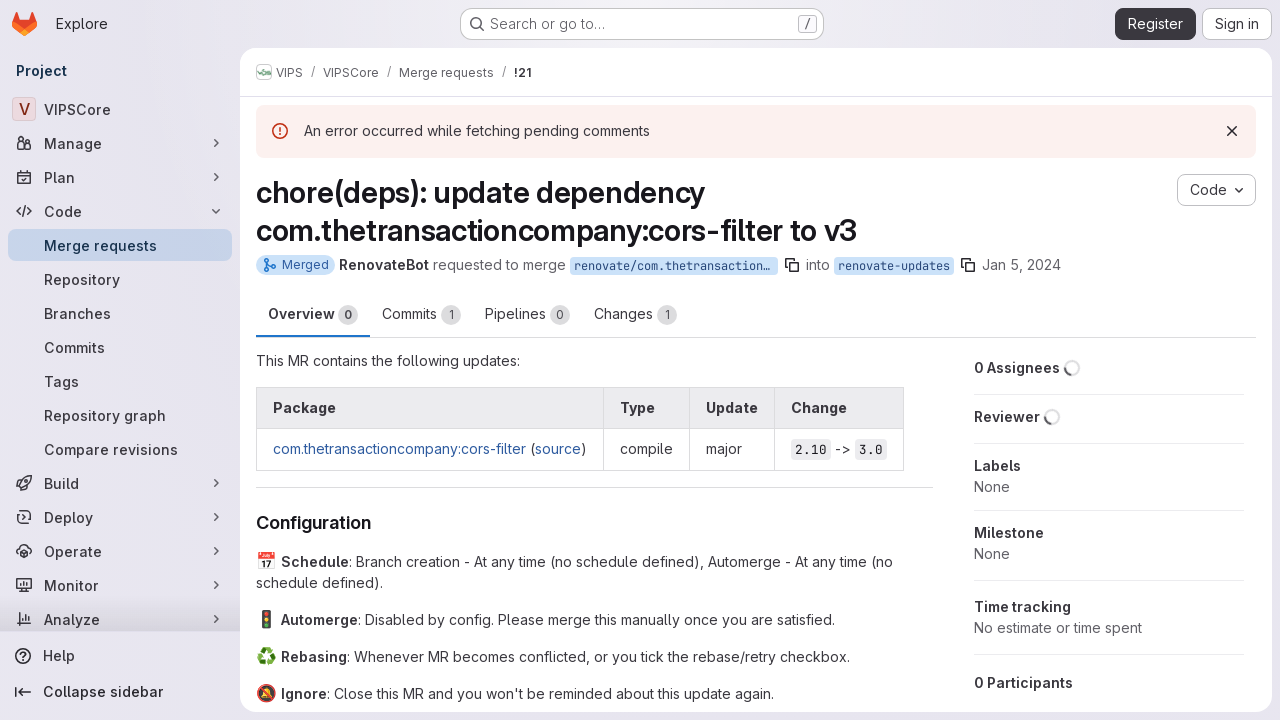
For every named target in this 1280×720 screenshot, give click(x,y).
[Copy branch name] (792, 265)
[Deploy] (120, 517)
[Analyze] (120, 619)
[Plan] (120, 177)
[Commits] (120, 347)
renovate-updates (894, 266)
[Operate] (120, 551)
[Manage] (120, 143)
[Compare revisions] (120, 449)
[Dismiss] (1232, 131)
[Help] (120, 656)
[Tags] (120, 381)
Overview (313, 315)
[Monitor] (120, 585)
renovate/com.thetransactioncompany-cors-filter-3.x (676, 266)
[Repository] (120, 279)
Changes (635, 315)
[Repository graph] (120, 415)
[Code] (120, 211)
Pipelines (527, 315)
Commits (421, 315)
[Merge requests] (120, 245)
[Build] (120, 483)
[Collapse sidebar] (120, 692)
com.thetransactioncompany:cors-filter (399, 448)
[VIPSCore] (120, 109)
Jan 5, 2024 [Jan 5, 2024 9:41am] (1021, 264)
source (558, 448)
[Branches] (120, 313)
